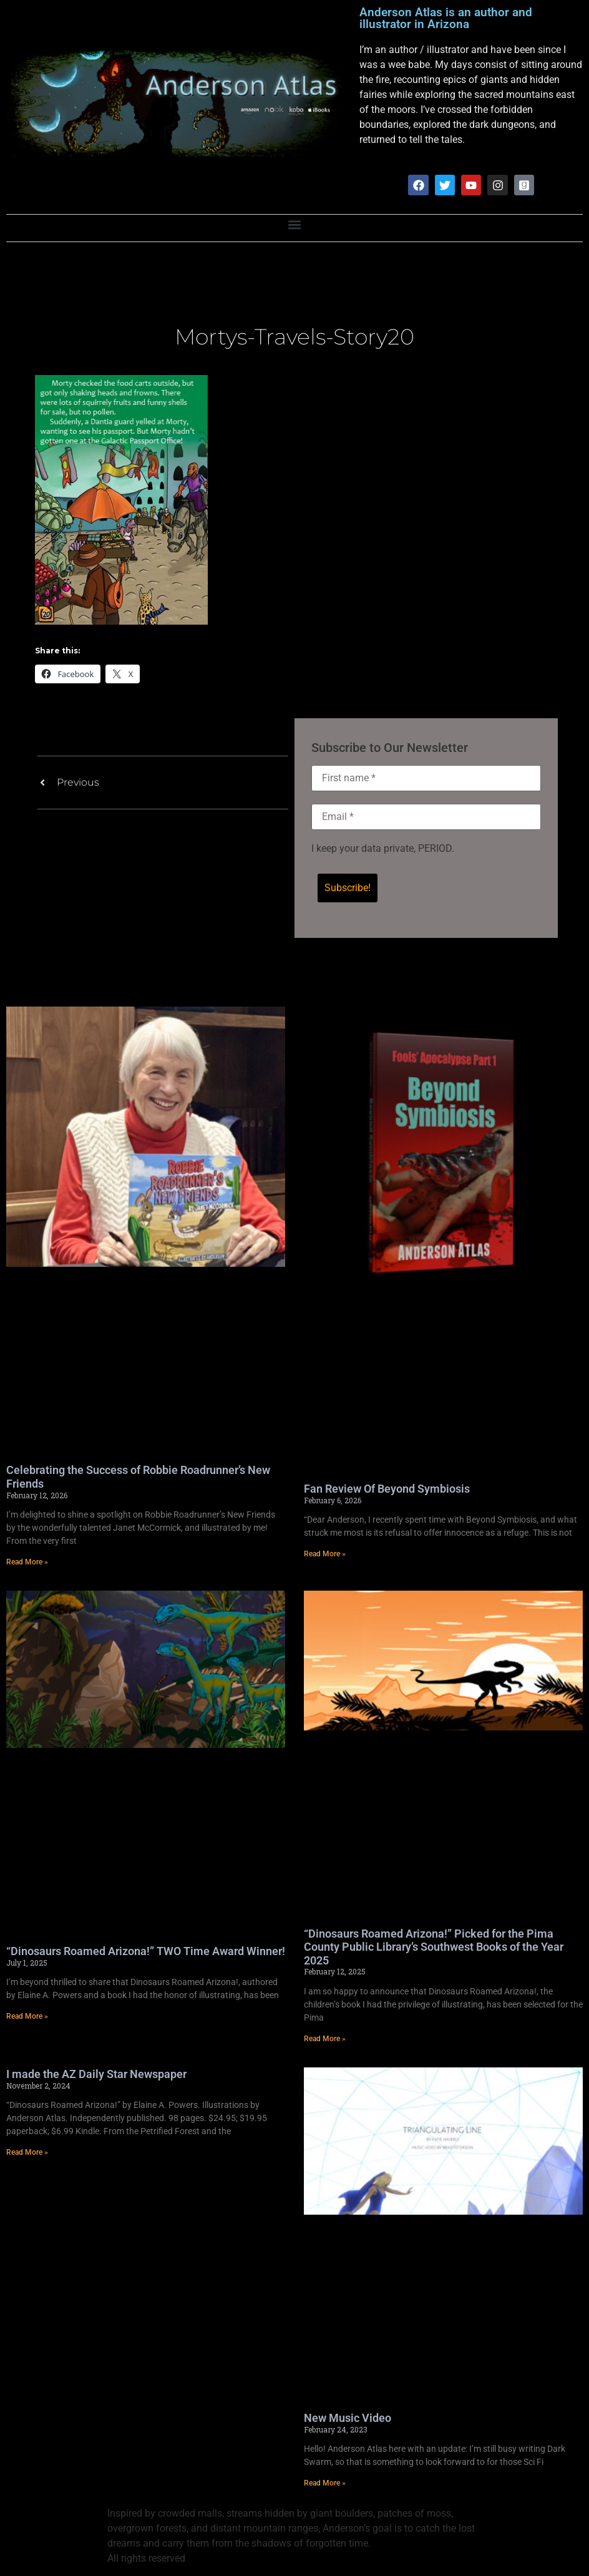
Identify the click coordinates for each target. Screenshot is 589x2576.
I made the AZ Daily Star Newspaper (96, 2074)
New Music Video (347, 2417)
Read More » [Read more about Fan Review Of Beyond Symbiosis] (325, 1554)
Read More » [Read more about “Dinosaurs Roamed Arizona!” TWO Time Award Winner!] (27, 2016)
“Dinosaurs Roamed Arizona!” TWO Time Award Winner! (145, 1951)
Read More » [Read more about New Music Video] (325, 2483)
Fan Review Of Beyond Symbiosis (387, 1488)
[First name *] (426, 778)
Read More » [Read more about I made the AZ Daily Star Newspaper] (27, 2152)
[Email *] (426, 817)
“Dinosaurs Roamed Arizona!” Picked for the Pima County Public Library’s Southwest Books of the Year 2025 (433, 1947)
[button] (295, 225)
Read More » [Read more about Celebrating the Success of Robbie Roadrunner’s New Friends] (27, 1562)
